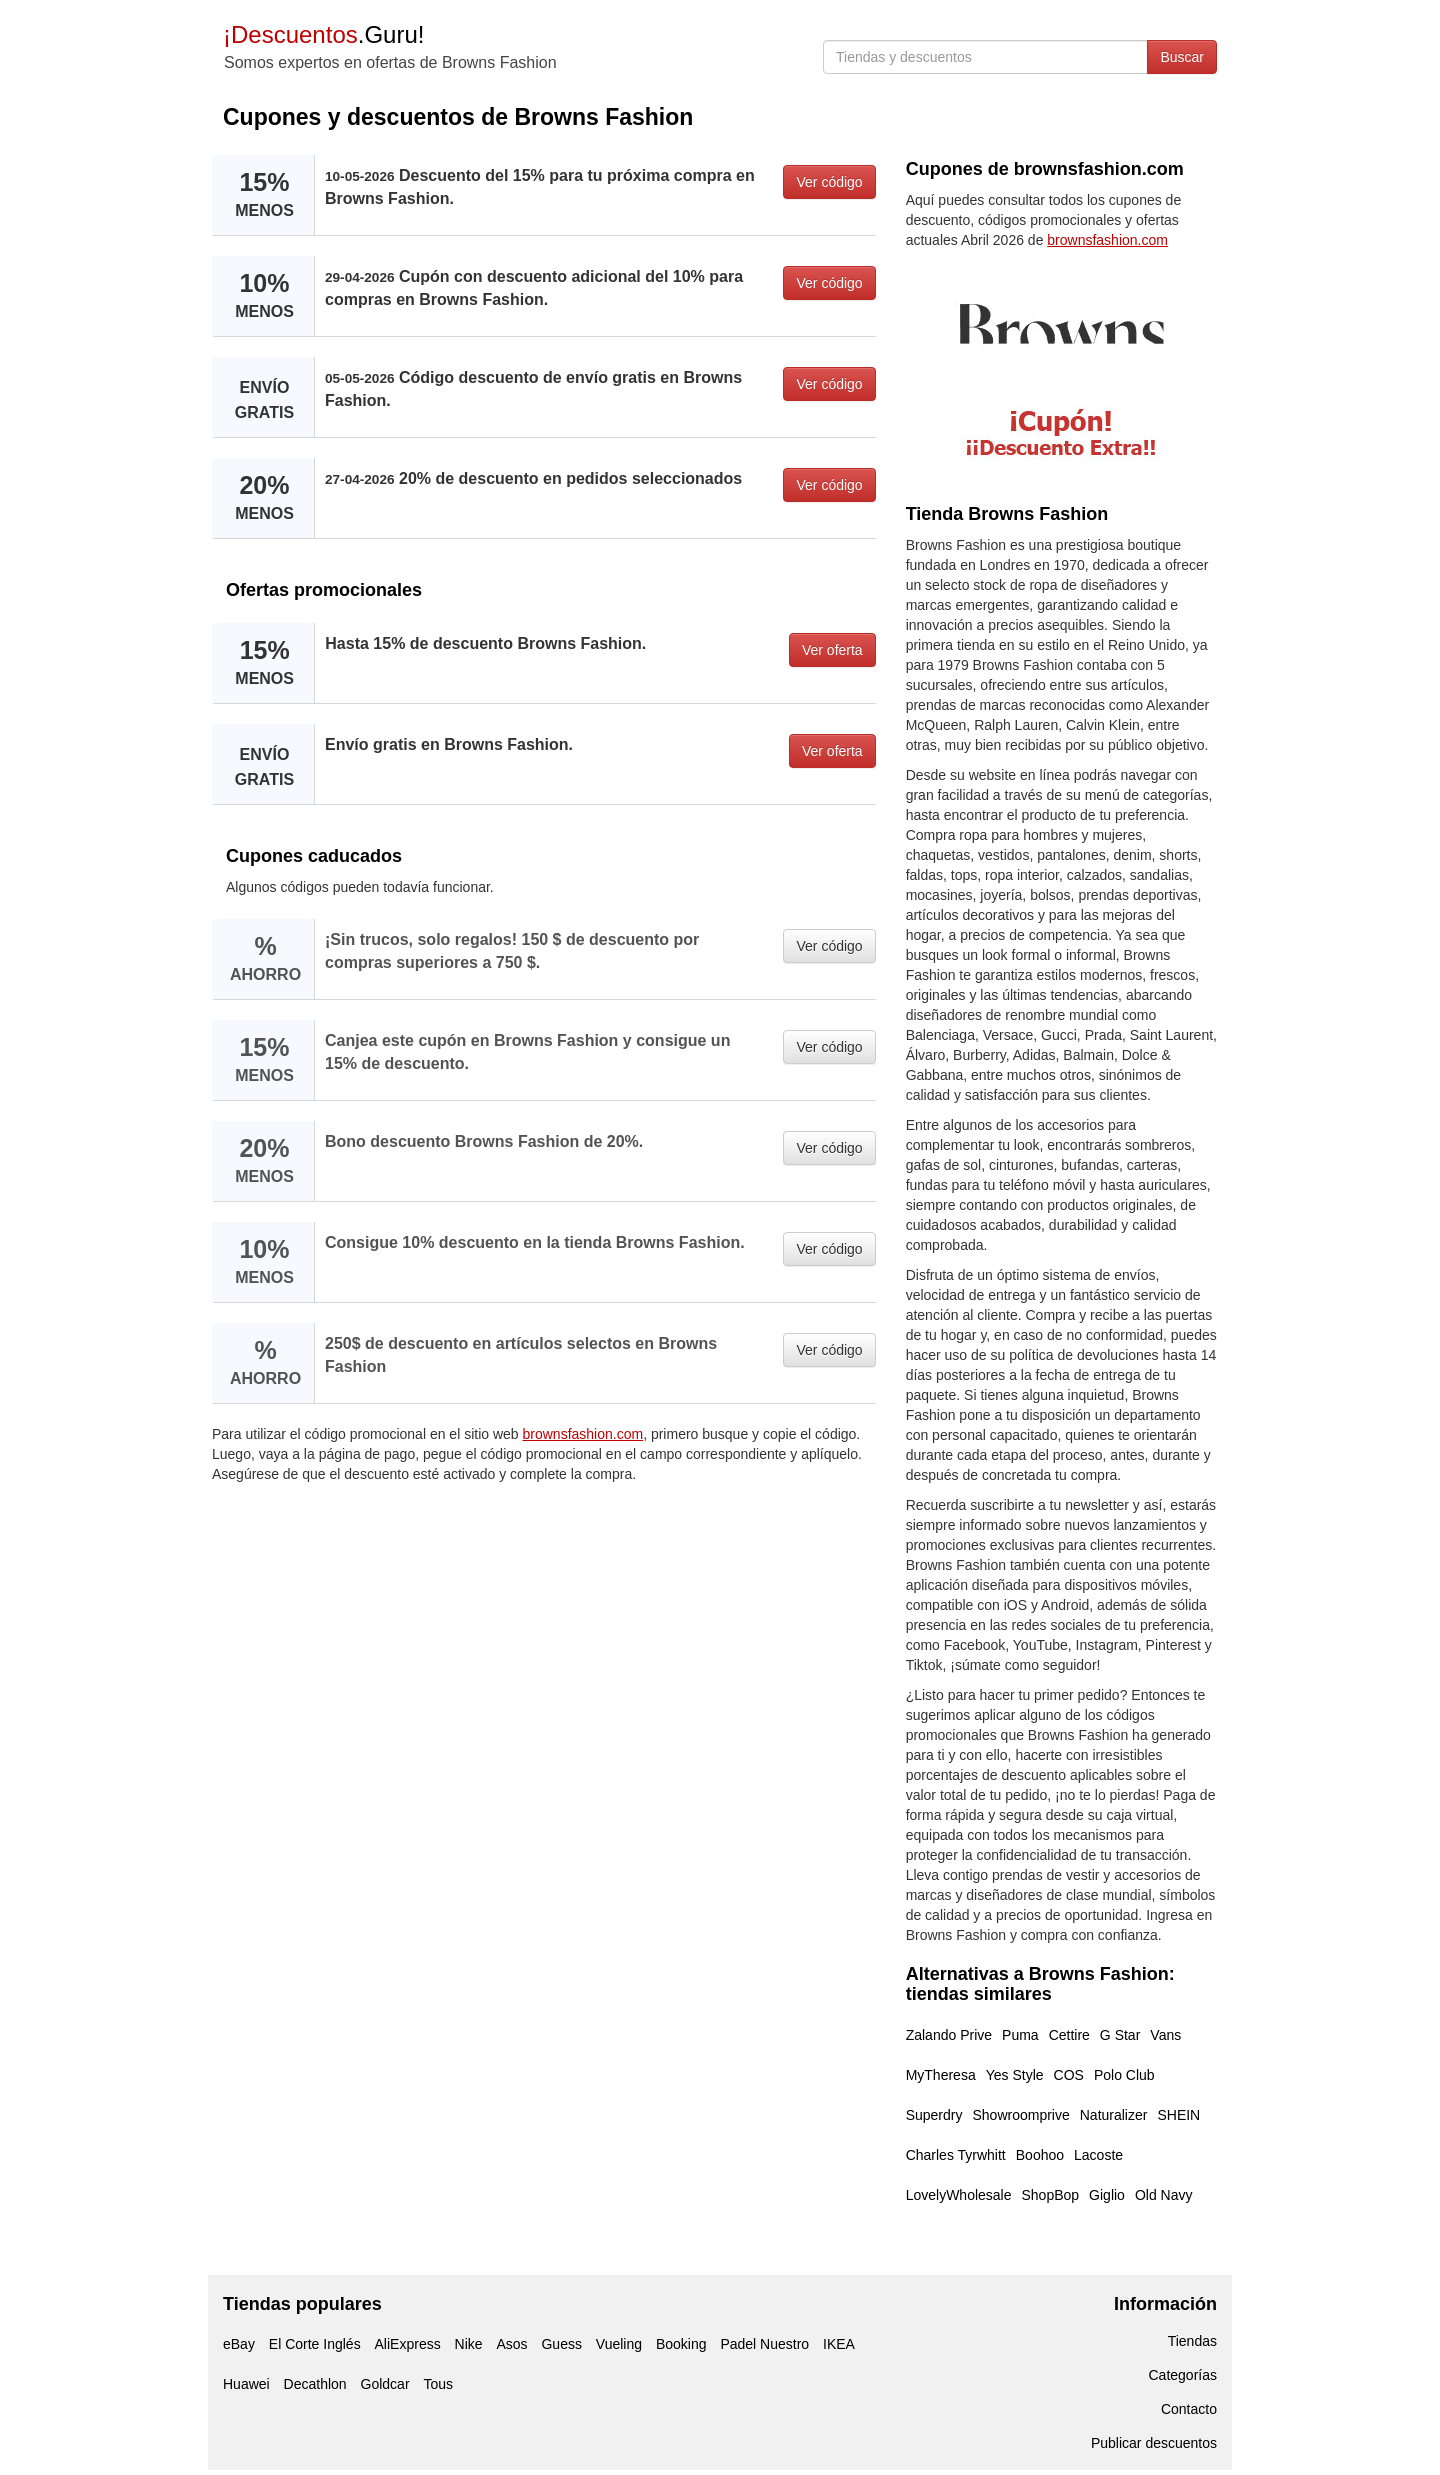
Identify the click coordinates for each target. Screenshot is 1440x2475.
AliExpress (408, 2344)
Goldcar (385, 2384)
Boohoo (1040, 2155)
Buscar (1182, 57)
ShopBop (1051, 2195)
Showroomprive (1020, 2115)
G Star (1120, 2035)
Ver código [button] (829, 182)
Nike (469, 2344)
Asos (511, 2344)
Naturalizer (1114, 2115)
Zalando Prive (949, 2035)
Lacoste (1098, 2155)
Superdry (934, 2115)
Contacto (1189, 2409)
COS (1069, 2075)
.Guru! (323, 34)
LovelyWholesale (959, 2195)
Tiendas (1192, 2341)
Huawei (246, 2384)
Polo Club (1124, 2075)
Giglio (1107, 2195)
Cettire (1069, 2035)
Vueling (619, 2344)
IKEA (839, 2344)
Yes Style (1015, 2075)
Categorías (1183, 2375)
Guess (561, 2344)
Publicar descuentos (1154, 2443)
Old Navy (1164, 2195)
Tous (438, 2384)
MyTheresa (941, 2075)
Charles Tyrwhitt (956, 2155)
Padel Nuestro (764, 2344)
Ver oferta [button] (832, 650)
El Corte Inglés (315, 2344)
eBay (239, 2344)
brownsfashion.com (583, 1434)
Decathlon (315, 2384)
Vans (1165, 2035)
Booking (681, 2344)
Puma (1020, 2035)
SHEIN (1178, 2115)
